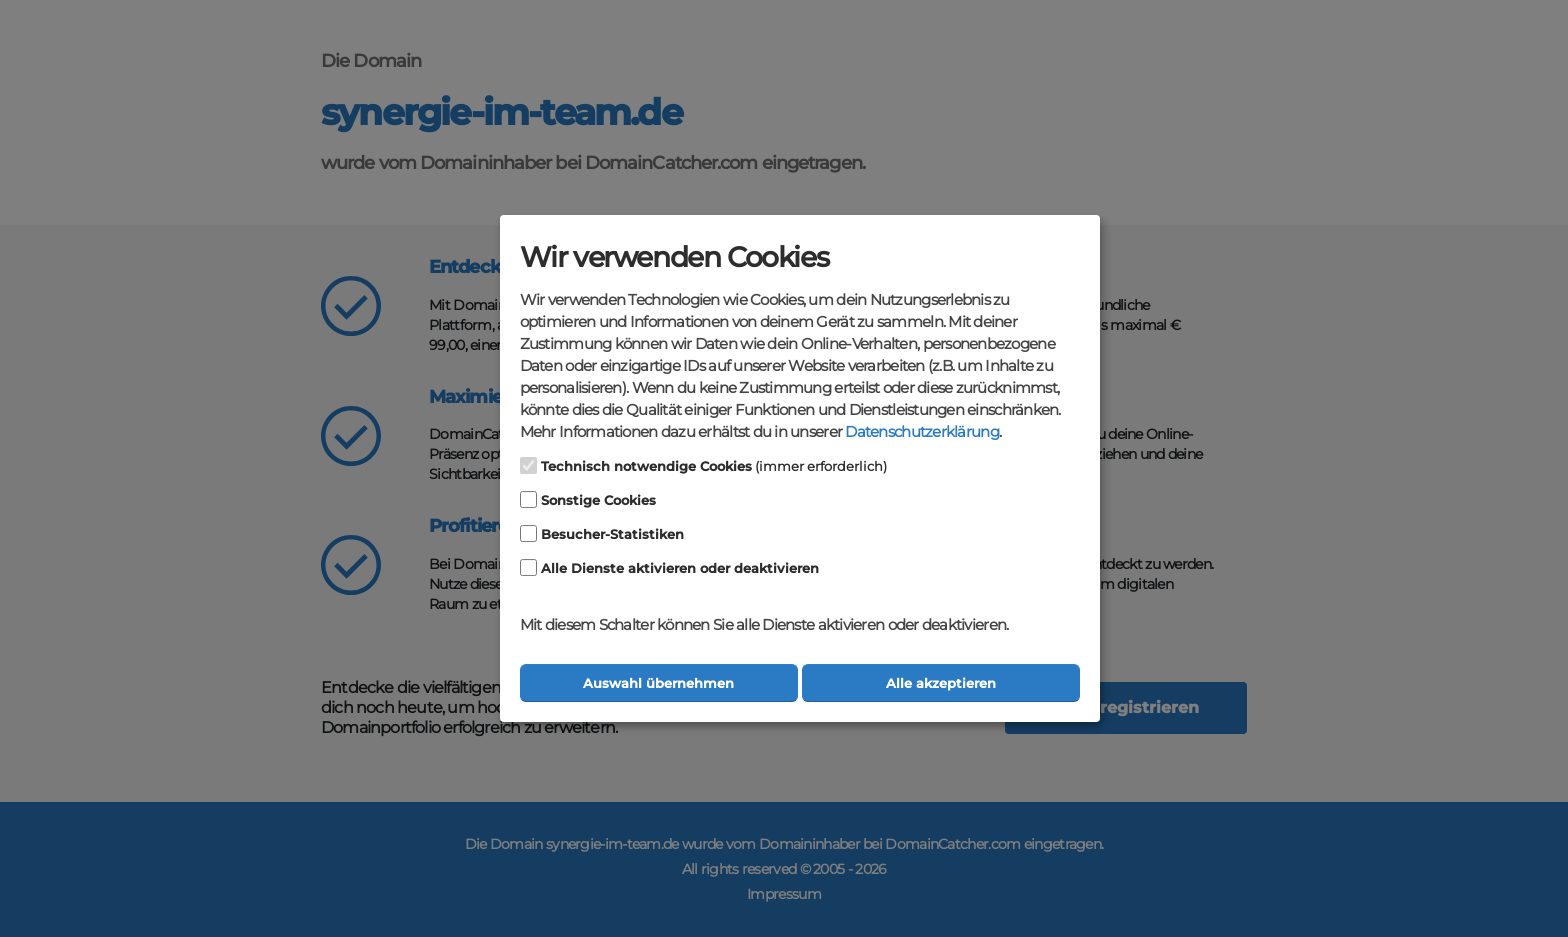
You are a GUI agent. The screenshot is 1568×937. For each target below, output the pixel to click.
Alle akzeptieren (941, 683)
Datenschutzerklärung (921, 432)
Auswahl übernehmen (658, 683)
